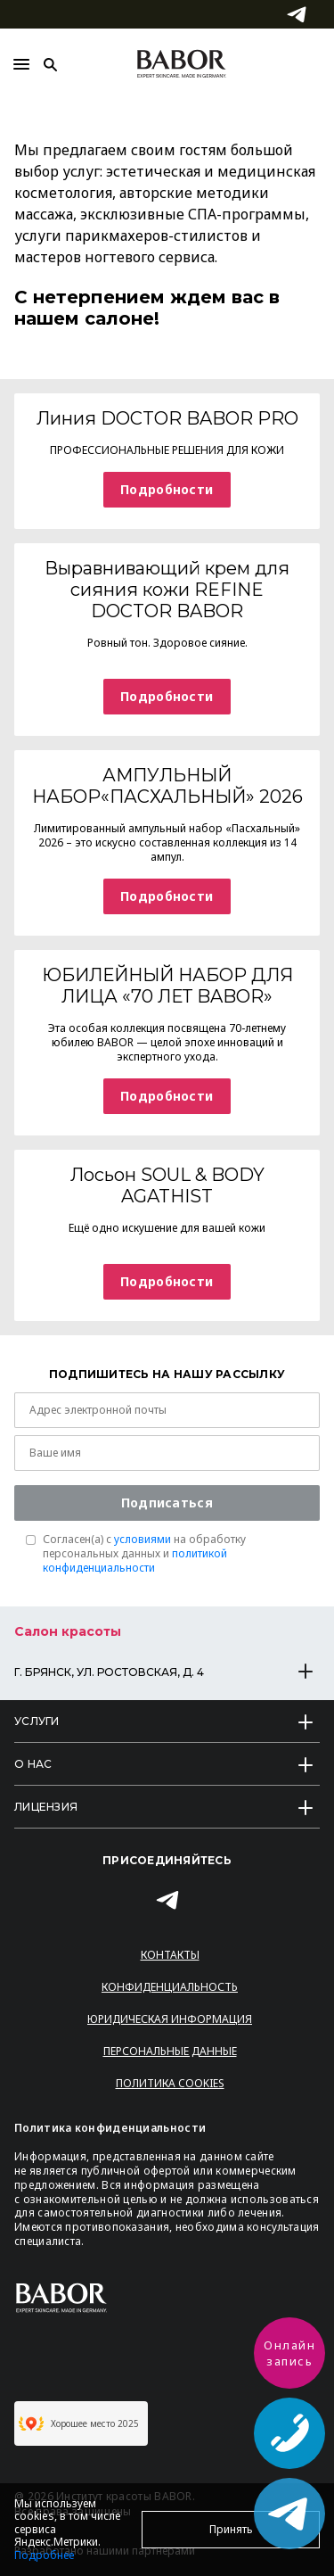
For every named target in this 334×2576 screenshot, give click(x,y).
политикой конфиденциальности (135, 1560)
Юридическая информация (169, 2019)
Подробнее (44, 2555)
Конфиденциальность (170, 1986)
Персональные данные (170, 2051)
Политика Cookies (170, 2083)
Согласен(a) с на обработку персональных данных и (144, 1553)
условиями (142, 1539)
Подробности (166, 489)
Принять (231, 2529)
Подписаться (167, 1502)
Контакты (170, 1954)
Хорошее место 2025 (79, 2423)
